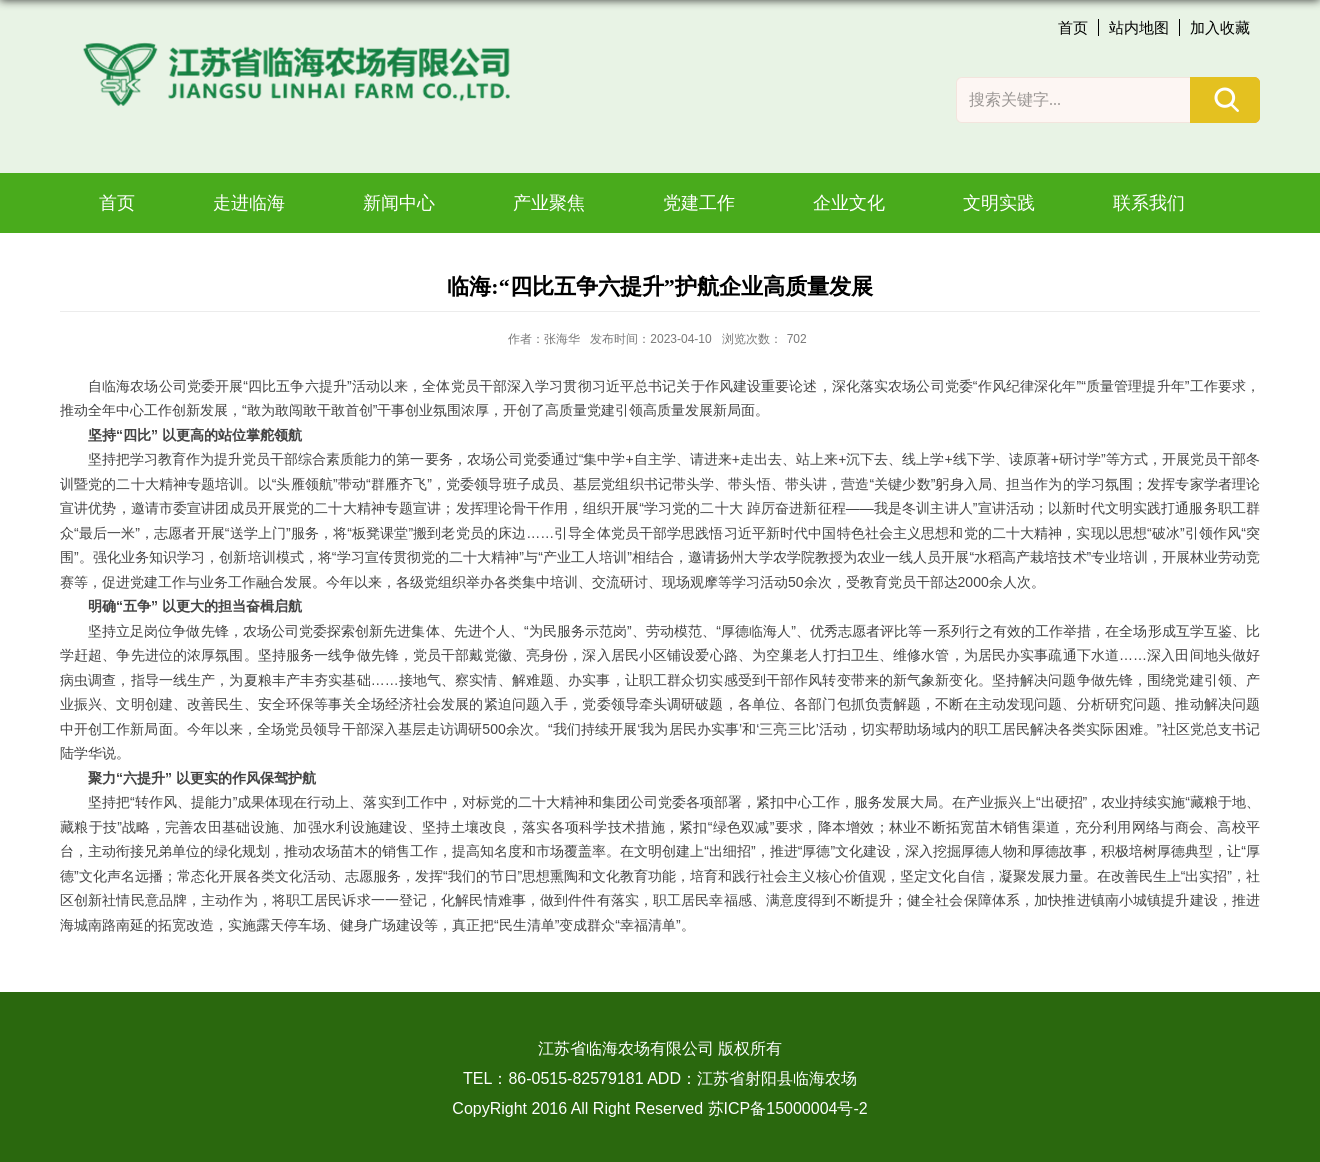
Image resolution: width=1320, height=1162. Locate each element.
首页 (1073, 27)
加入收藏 (1220, 27)
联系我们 (1149, 203)
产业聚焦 (549, 203)
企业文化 (849, 203)
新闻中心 (399, 203)
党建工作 (699, 203)
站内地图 (1139, 27)
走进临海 (249, 203)
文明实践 (999, 203)
